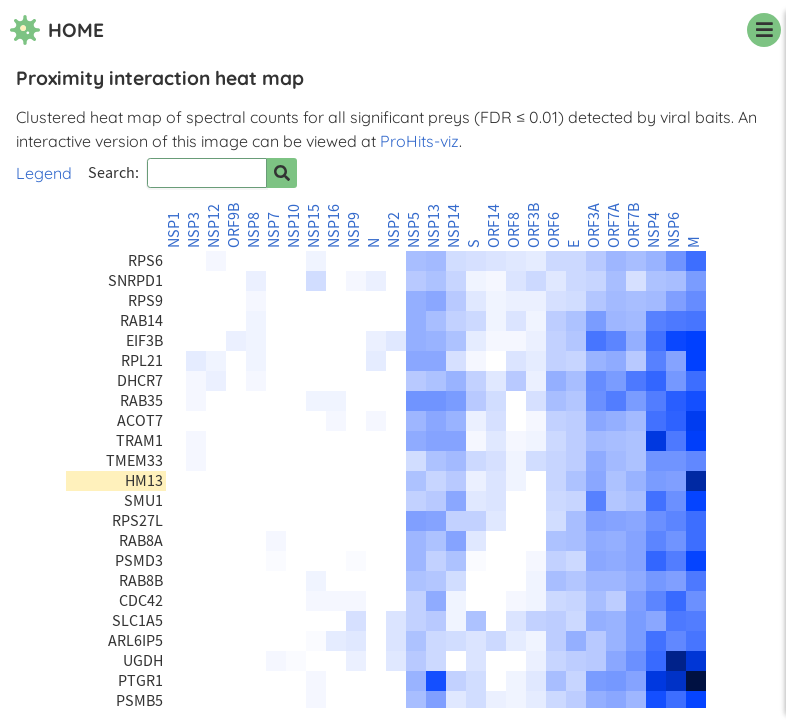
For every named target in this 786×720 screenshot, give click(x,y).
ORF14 (494, 226)
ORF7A (614, 225)
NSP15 (314, 226)
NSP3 (194, 230)
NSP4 (654, 230)
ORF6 (554, 230)
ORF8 (514, 230)
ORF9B (234, 225)
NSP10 (294, 226)
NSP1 (174, 230)
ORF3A (594, 225)
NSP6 (674, 230)
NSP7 (274, 230)
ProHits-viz (419, 141)
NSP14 (454, 226)
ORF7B (634, 225)
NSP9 (354, 230)
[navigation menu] (764, 30)
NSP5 (414, 230)
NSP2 (394, 230)
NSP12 (214, 226)
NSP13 (434, 226)
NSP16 (334, 226)
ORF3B (534, 225)
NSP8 (254, 230)
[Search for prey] (282, 173)
